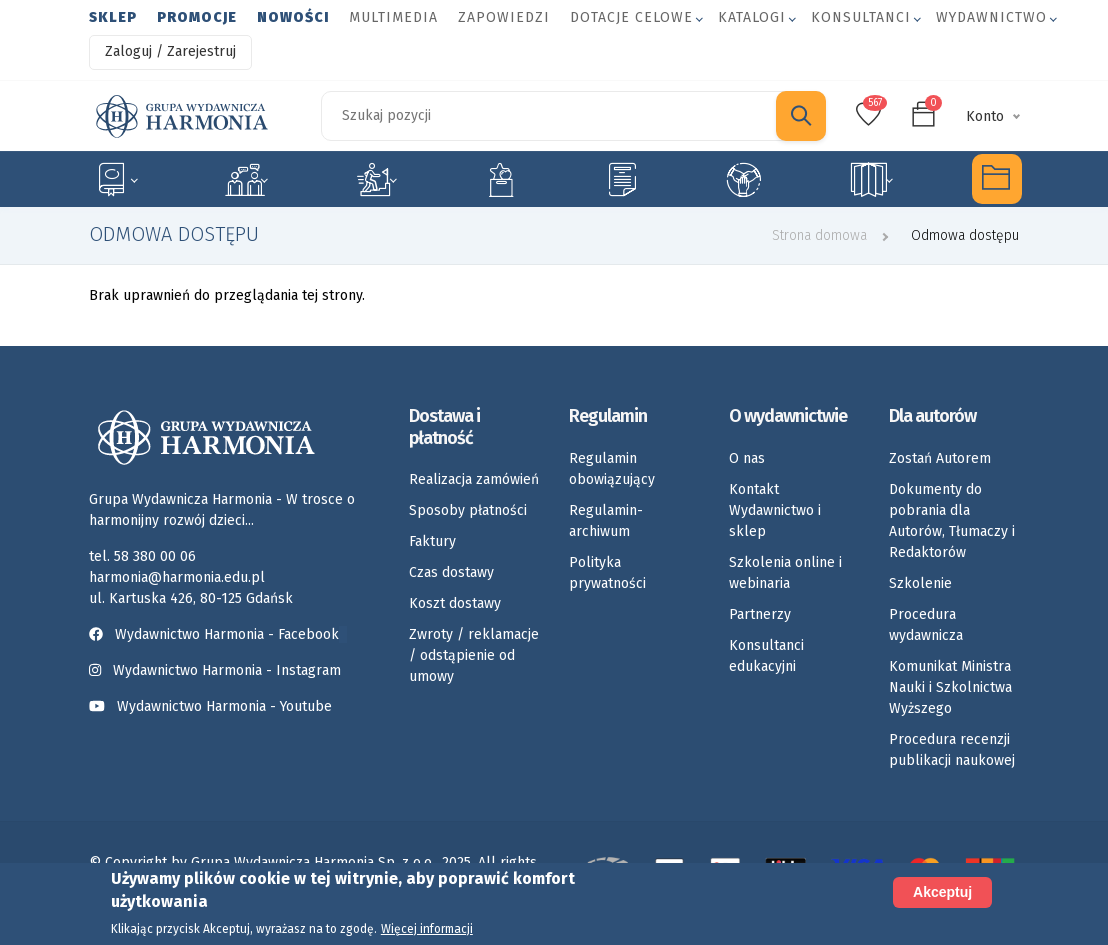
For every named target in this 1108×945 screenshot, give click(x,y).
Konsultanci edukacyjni (766, 656)
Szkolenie (920, 583)
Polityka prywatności (607, 573)
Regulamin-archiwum (606, 521)
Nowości (293, 17)
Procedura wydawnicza (926, 625)
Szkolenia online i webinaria (785, 573)
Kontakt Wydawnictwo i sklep (775, 510)
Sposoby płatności (468, 510)
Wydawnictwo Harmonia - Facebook (218, 634)
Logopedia (246, 179)
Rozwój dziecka (376, 179)
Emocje (501, 179)
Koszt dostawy (455, 603)
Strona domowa (819, 235)
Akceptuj (942, 892)
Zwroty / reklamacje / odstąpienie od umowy (474, 655)
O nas (747, 458)
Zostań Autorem (940, 458)
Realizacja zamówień (474, 479)
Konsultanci (861, 17)
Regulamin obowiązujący (612, 469)
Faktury (432, 541)
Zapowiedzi (504, 17)
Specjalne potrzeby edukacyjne (116, 179)
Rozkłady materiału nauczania (871, 179)
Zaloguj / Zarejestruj (170, 51)
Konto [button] (985, 116)
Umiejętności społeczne (744, 179)
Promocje (197, 17)
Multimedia (393, 17)
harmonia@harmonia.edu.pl (177, 577)
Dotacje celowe (631, 17)
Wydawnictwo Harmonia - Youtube (224, 706)
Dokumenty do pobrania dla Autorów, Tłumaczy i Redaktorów (952, 521)
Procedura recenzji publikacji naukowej (952, 750)
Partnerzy (760, 614)
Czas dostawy (451, 572)
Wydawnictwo (991, 17)
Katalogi (752, 17)
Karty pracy (622, 179)
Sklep (113, 17)
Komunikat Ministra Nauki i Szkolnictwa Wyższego (950, 687)
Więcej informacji (427, 929)
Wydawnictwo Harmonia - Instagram (227, 670)
